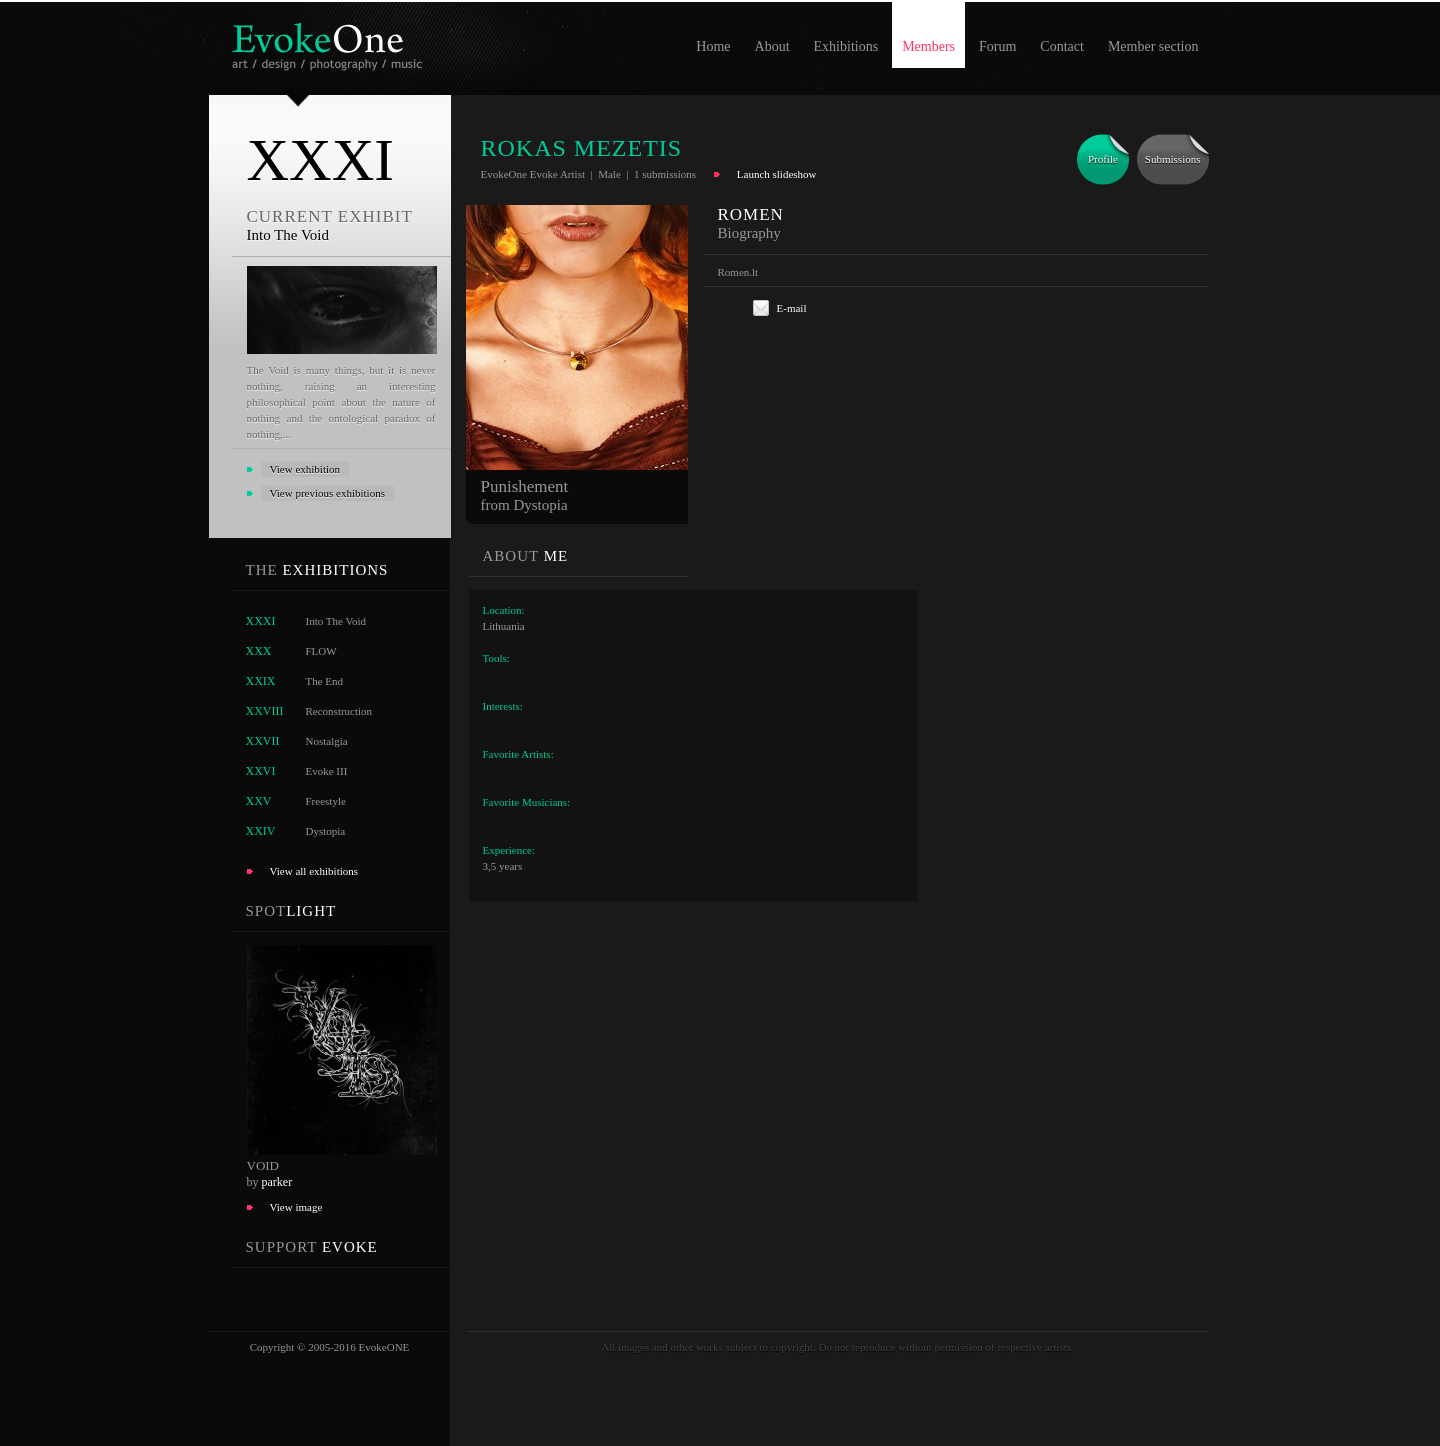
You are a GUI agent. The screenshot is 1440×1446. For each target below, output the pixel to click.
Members (928, 46)
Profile (1103, 159)
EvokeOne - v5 (330, 41)
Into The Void (336, 621)
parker (277, 1182)
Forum (997, 46)
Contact (1062, 46)
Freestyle (326, 801)
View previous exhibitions (327, 493)
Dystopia (326, 831)
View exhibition (305, 469)
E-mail (792, 308)
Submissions (1173, 159)
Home (713, 46)
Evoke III (327, 771)
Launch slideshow (777, 174)
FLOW (321, 651)
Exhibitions (846, 46)
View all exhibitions (314, 871)
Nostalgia (327, 741)
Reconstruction (339, 711)
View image (296, 1207)
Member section (1153, 46)
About (772, 46)
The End (325, 681)
